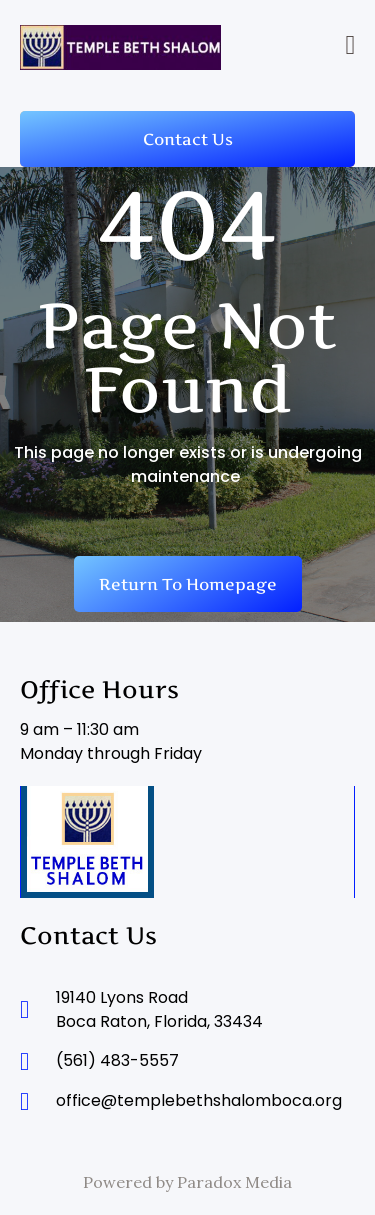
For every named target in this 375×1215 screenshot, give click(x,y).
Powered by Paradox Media (187, 1182)
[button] (350, 45)
